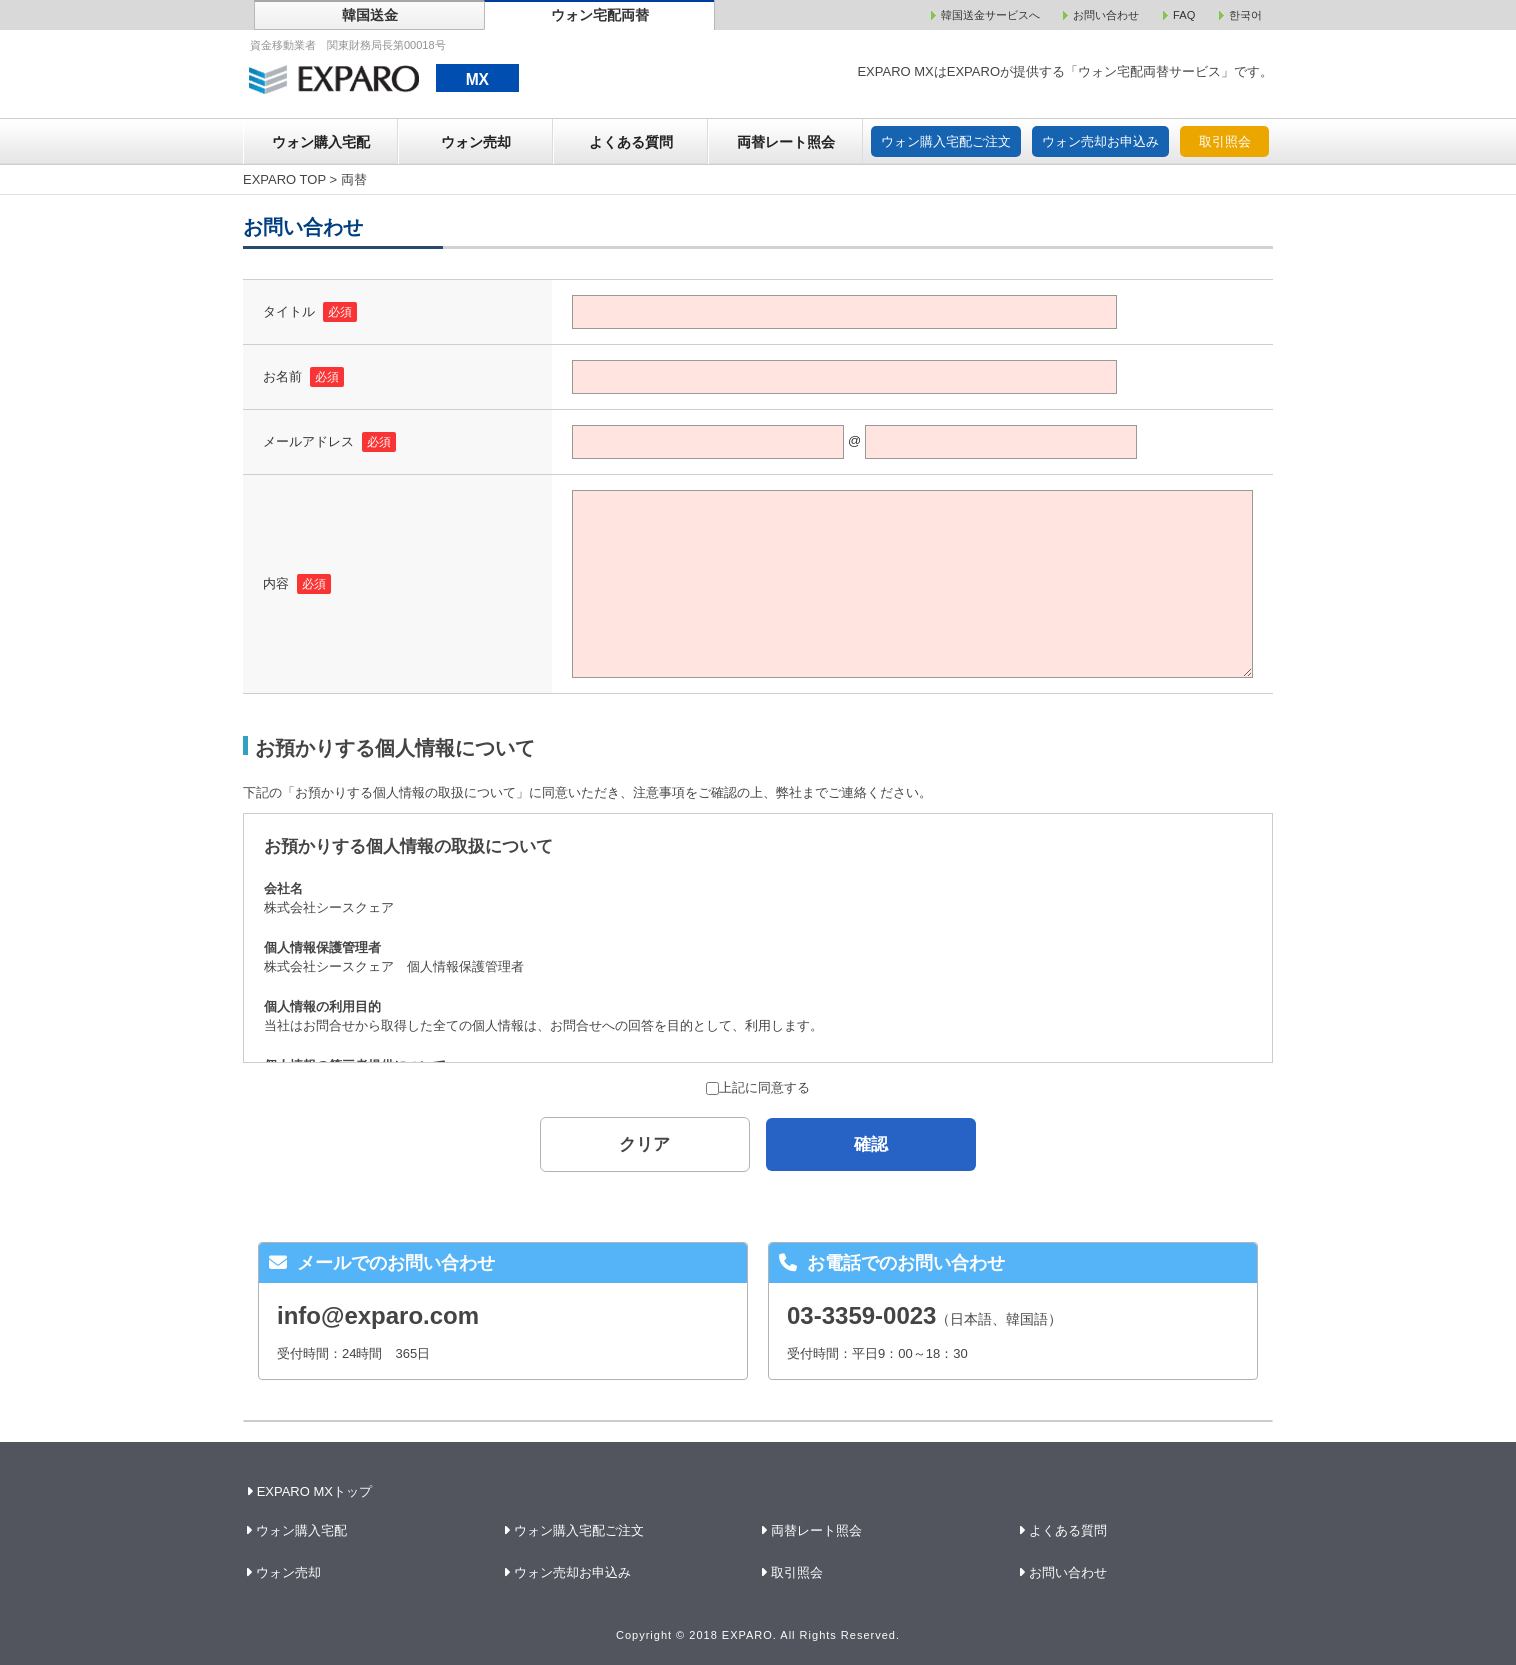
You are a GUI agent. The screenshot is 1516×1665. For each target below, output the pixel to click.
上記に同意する (758, 1087)
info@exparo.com (378, 1315)
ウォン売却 (476, 142)
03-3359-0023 (861, 1315)
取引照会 (1225, 141)
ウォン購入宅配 (321, 142)
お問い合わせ (1068, 1572)
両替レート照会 (786, 142)
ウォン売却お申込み (1100, 141)
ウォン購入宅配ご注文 (946, 141)
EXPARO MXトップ (311, 1491)
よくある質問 (631, 142)
